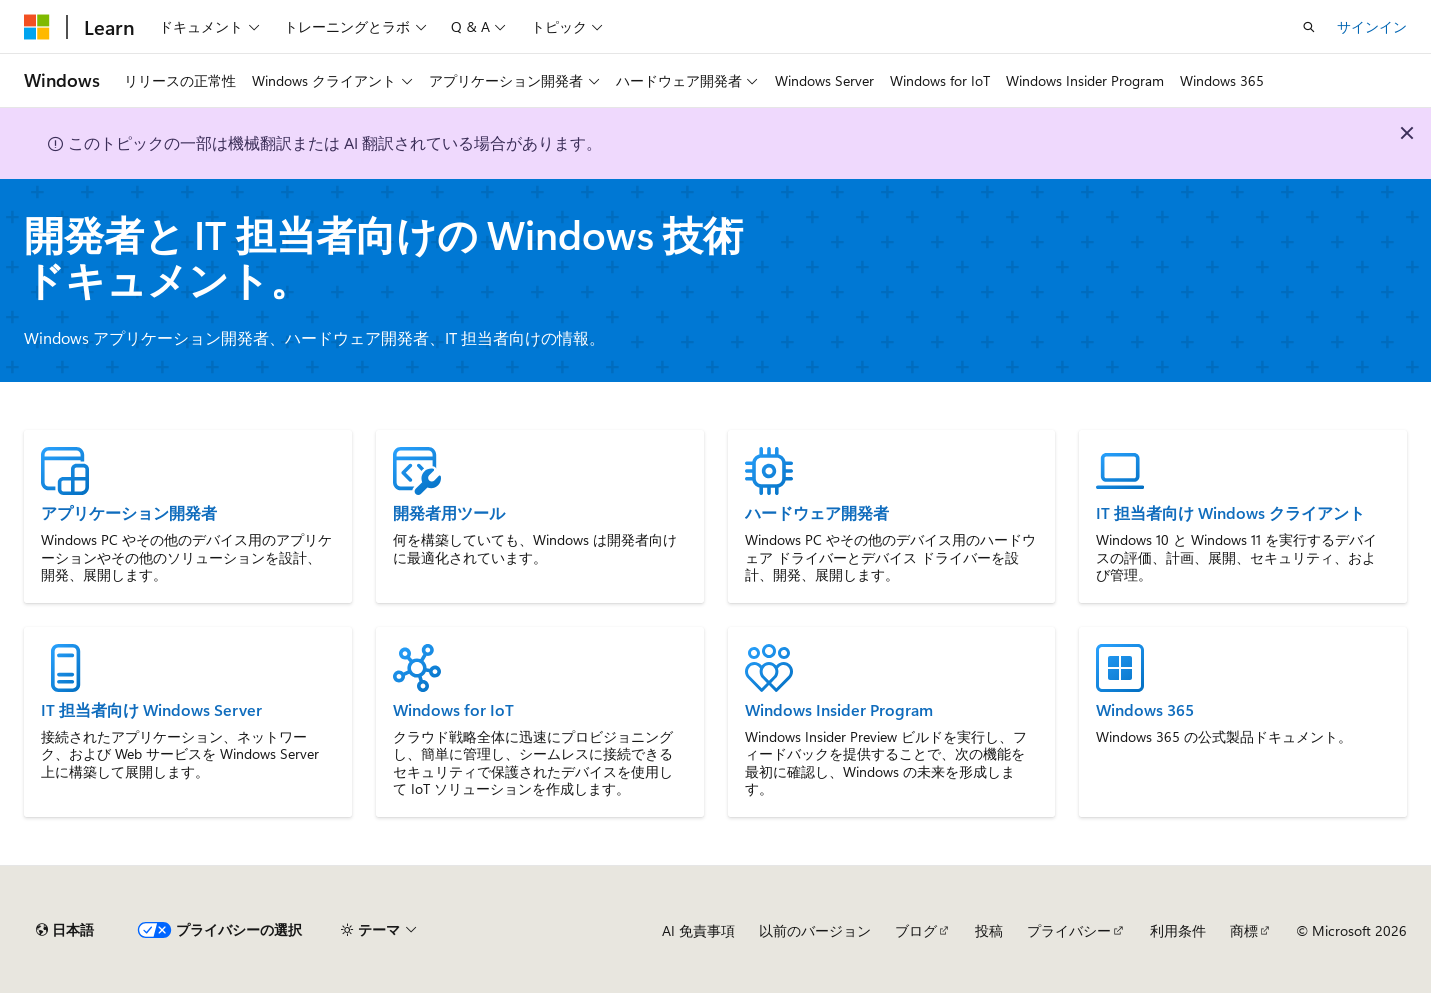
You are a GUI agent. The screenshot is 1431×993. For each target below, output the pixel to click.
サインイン (1372, 26)
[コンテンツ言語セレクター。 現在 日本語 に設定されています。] (65, 930)
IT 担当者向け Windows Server (151, 710)
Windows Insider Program (839, 710)
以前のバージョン (815, 930)
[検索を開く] (1309, 27)
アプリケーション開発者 (129, 513)
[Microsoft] (37, 27)
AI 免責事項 (698, 930)
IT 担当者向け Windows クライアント (1230, 513)
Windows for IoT (453, 710)
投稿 (989, 930)
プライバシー (1069, 930)
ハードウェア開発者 (817, 513)
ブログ (916, 930)
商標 (1244, 930)
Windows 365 (1145, 710)
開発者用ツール (449, 513)
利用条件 (1178, 930)
